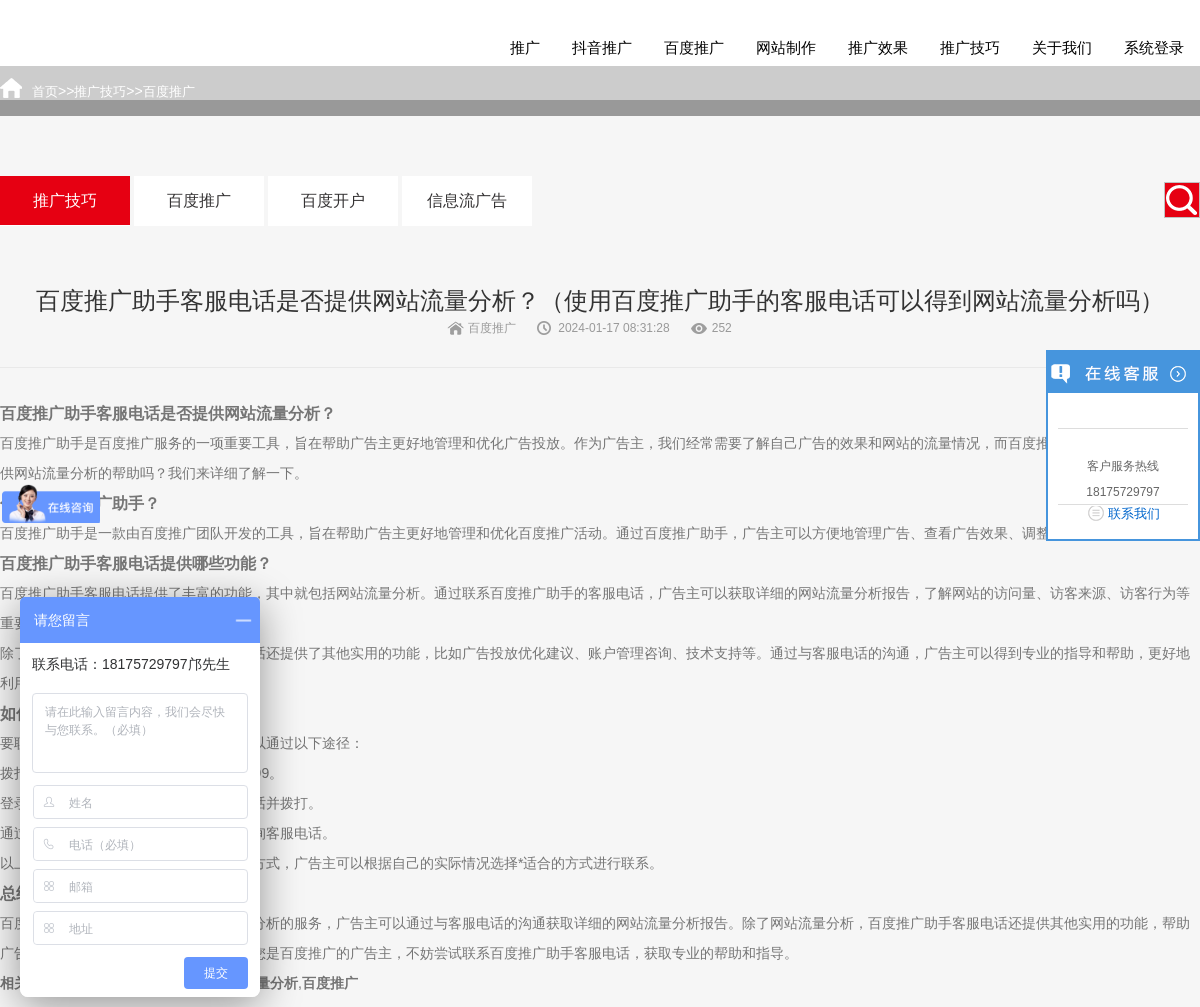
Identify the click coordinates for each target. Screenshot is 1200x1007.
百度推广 (694, 47)
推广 (525, 47)
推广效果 (878, 47)
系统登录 (1154, 47)
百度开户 (333, 200)
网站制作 (786, 47)
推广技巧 (970, 47)
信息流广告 (467, 200)
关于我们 (1062, 47)
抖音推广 (602, 47)
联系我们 (1134, 513)
